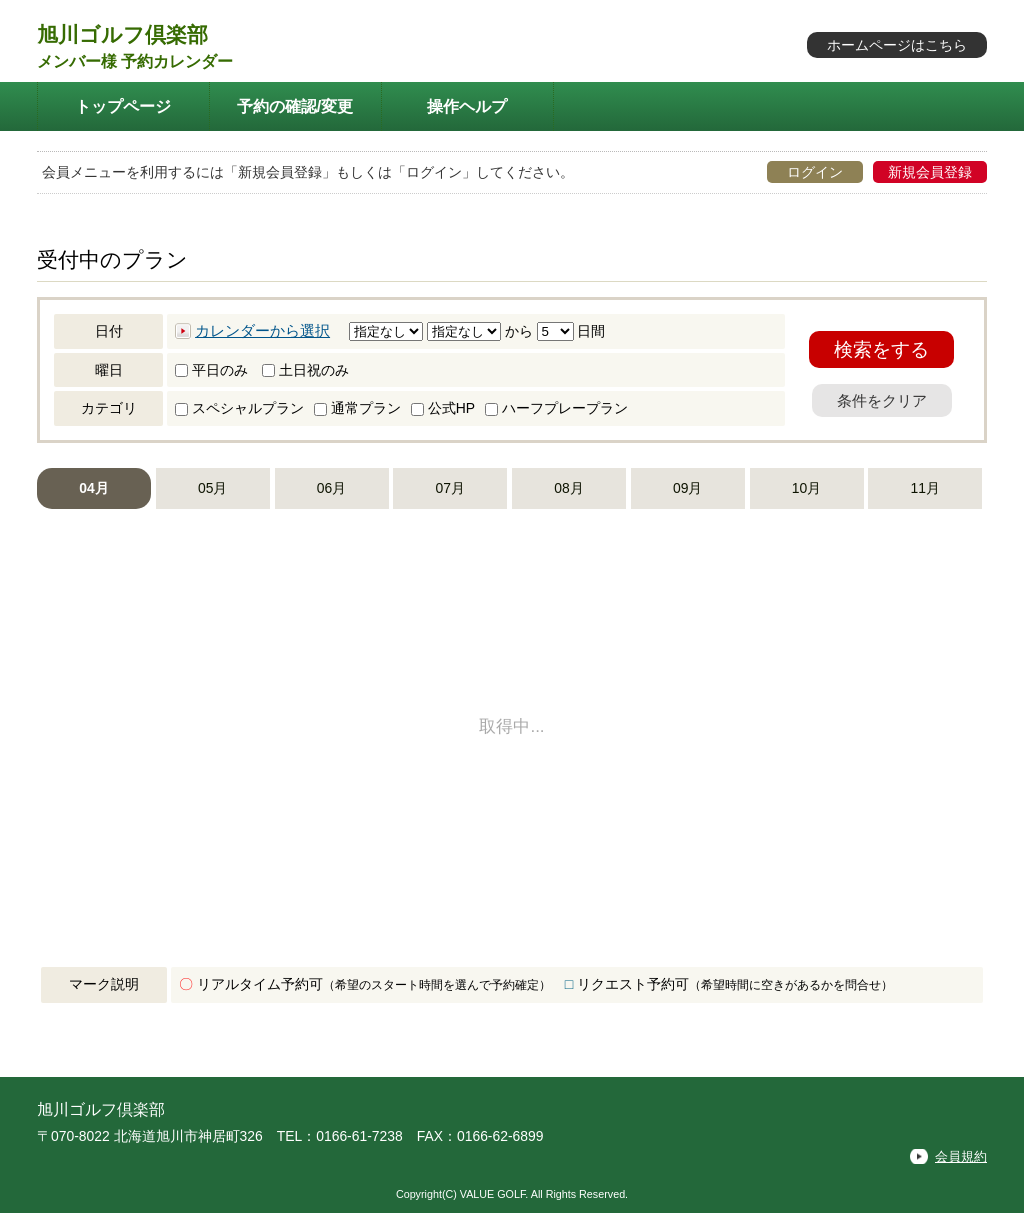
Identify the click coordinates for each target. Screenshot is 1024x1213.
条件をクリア (882, 400)
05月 (212, 488)
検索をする (881, 349)
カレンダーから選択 (262, 331)
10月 (806, 488)
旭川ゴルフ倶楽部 (122, 34)
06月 (331, 488)
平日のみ (211, 370)
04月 (93, 488)
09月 (687, 488)
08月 (568, 488)
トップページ (123, 106)
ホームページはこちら (897, 45)
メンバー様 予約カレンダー (135, 61)
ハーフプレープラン (556, 408)
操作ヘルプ (467, 106)
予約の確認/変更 (295, 106)
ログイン (815, 172)
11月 (925, 488)
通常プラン (357, 408)
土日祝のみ (305, 370)
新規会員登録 (930, 172)
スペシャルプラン (239, 408)
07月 (450, 488)
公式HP (443, 408)
